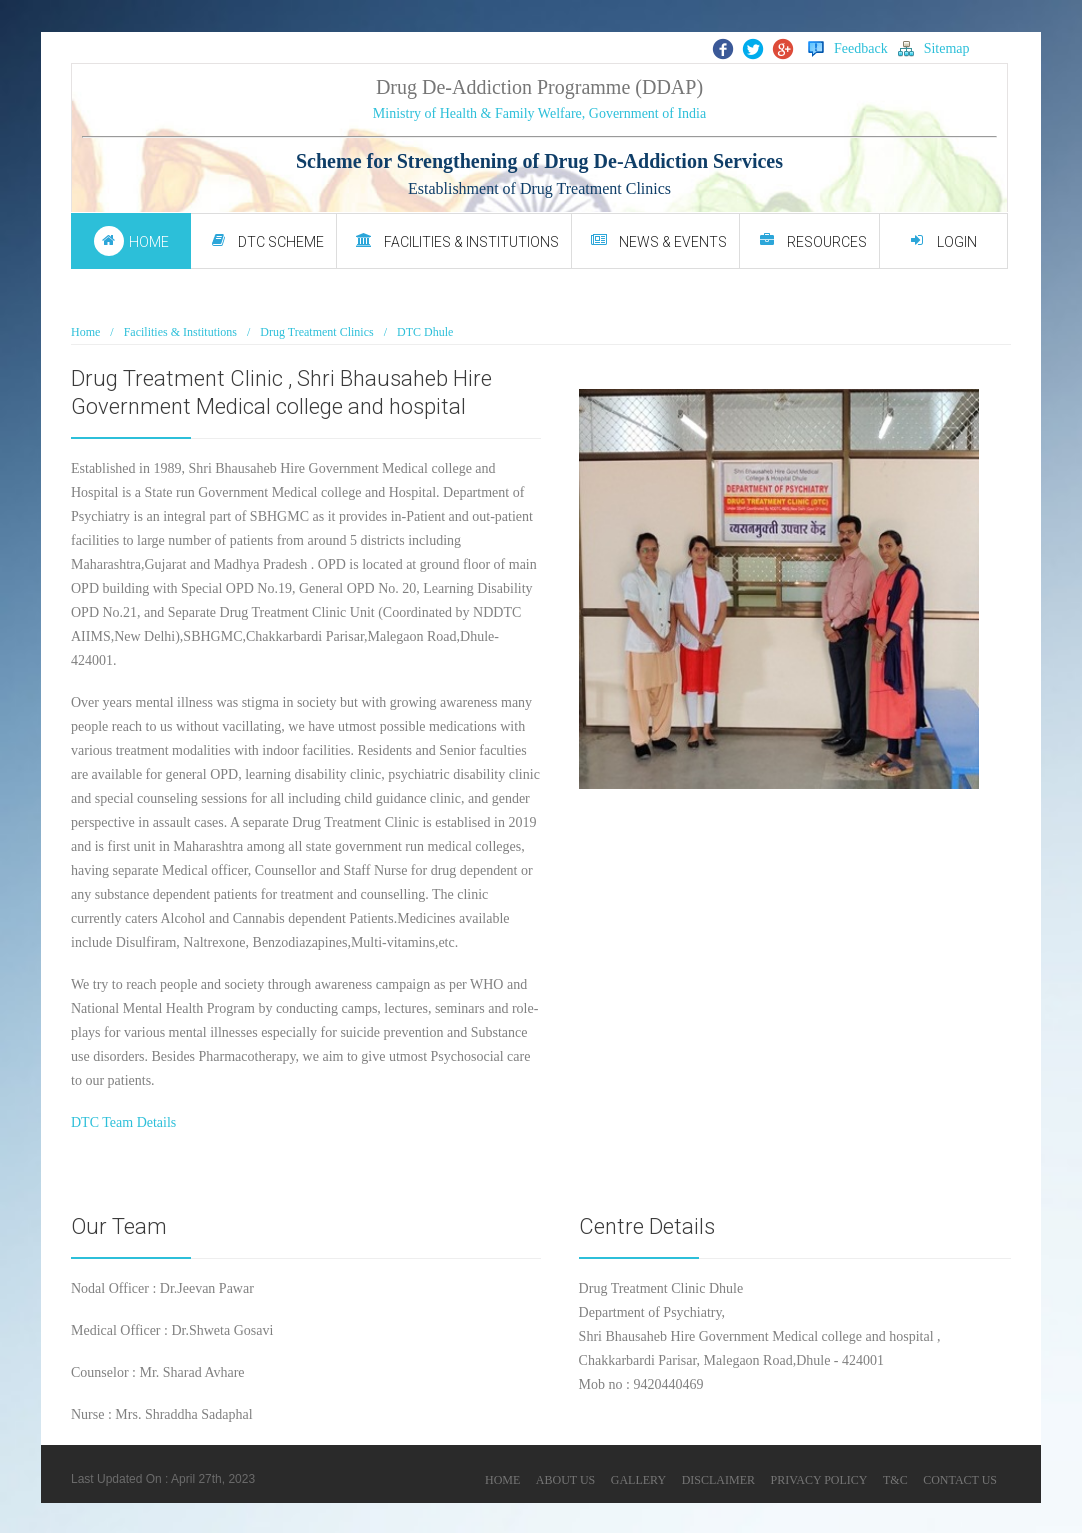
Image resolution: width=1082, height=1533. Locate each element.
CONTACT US (960, 1480)
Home (85, 332)
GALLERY (638, 1480)
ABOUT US (565, 1480)
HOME (502, 1480)
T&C (895, 1480)
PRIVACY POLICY (818, 1480)
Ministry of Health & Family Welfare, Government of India (539, 113)
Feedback (848, 49)
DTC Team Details (123, 1122)
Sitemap (934, 49)
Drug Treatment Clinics (316, 332)
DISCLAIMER (718, 1480)
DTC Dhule (425, 332)
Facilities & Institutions (180, 332)
